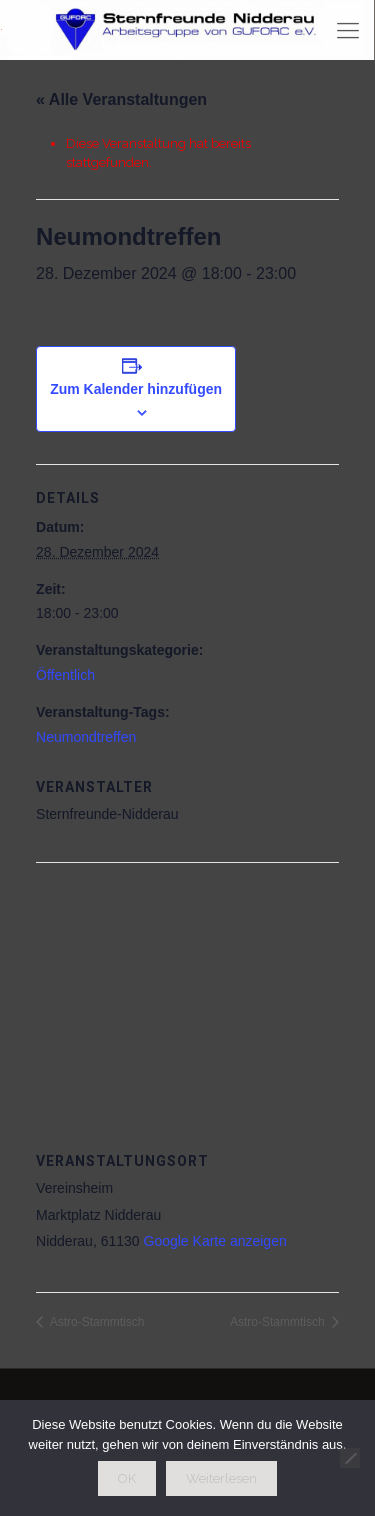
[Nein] (350, 1458)
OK (127, 1478)
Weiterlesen (221, 1478)
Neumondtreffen (86, 737)
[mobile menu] (348, 30)
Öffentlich (65, 675)
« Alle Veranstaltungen (121, 99)
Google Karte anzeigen (215, 1241)
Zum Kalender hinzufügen (136, 389)
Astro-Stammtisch (95, 1322)
